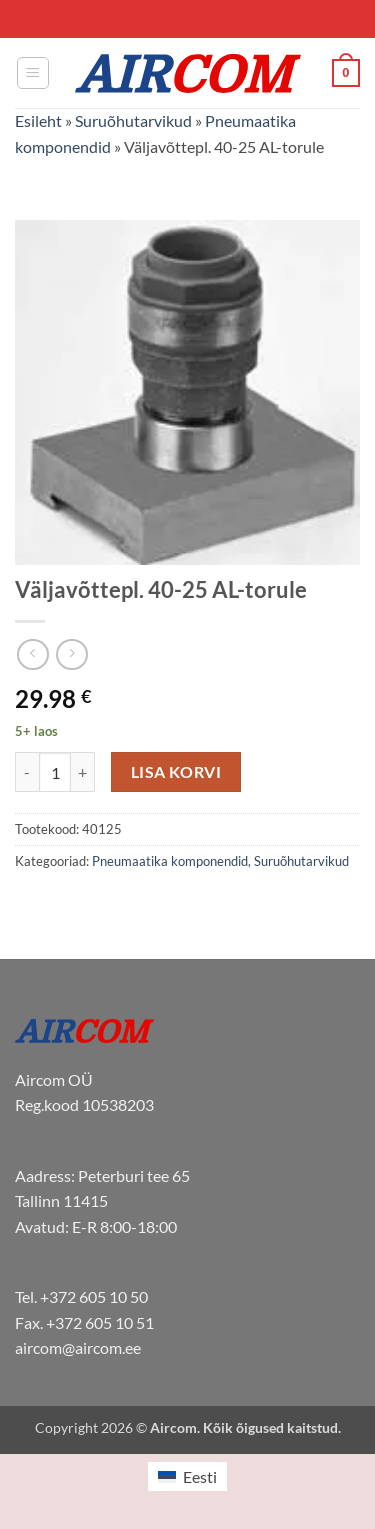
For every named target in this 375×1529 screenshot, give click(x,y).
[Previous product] (71, 654)
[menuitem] (187, 1476)
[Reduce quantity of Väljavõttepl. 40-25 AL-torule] (27, 772)
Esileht (38, 120)
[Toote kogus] (55, 772)
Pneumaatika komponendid (170, 861)
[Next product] (32, 654)
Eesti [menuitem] (200, 1476)
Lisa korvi (176, 772)
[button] (33, 73)
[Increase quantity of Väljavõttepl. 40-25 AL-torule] (83, 772)
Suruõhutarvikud (133, 120)
